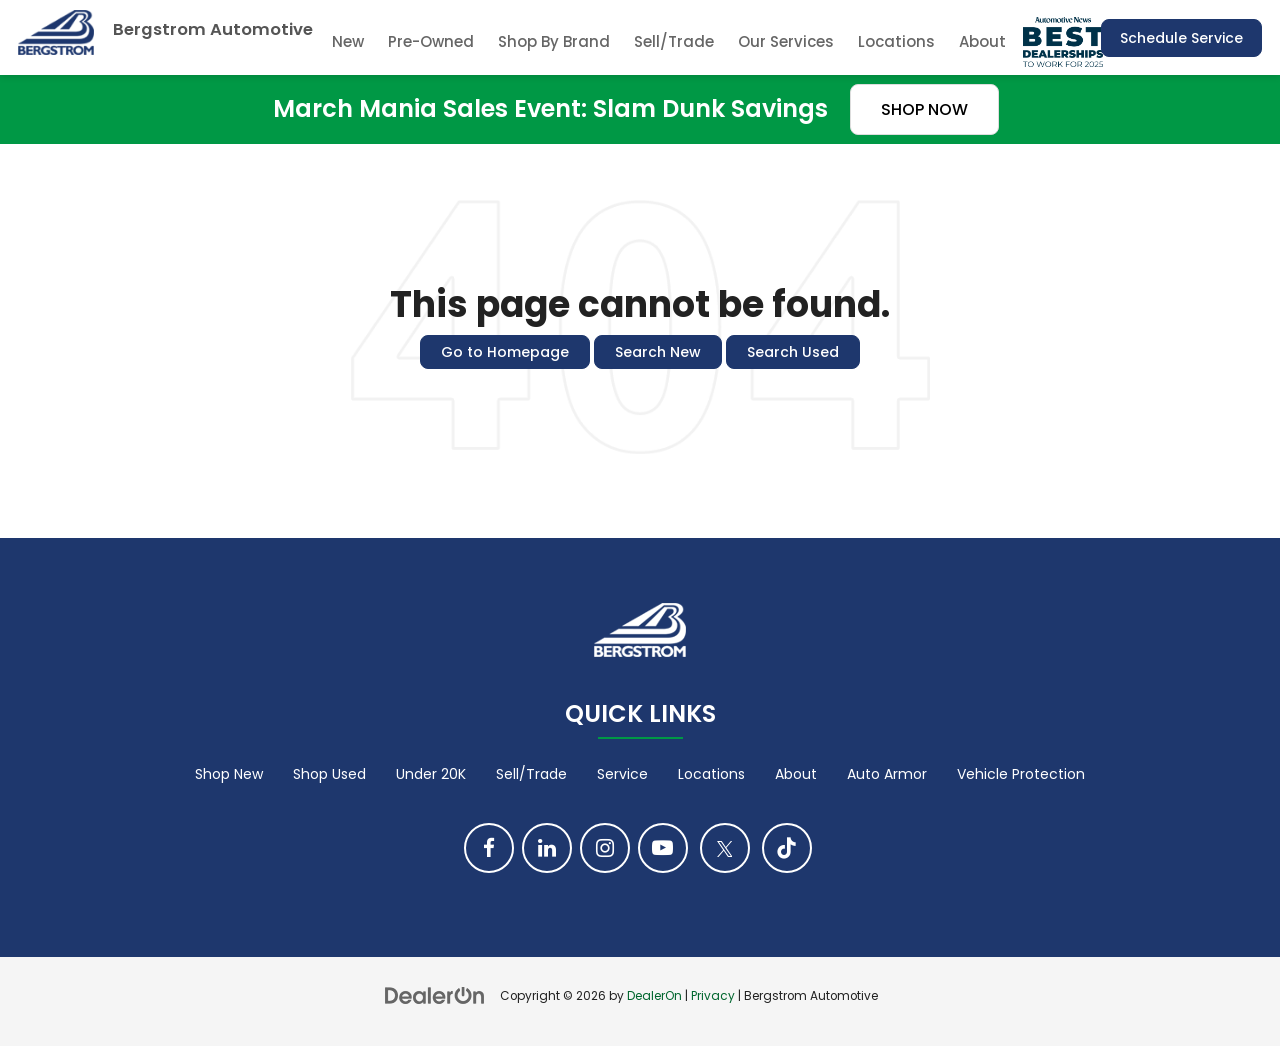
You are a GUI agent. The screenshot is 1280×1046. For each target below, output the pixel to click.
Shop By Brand (554, 41)
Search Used (793, 352)
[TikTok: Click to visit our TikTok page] (787, 848)
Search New (658, 352)
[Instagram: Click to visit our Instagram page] (605, 848)
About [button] (982, 41)
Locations (896, 41)
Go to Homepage (505, 352)
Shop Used (329, 774)
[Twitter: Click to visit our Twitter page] (725, 848)
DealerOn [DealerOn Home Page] (654, 996)
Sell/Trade (674, 41)
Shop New (229, 774)
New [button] (348, 41)
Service (622, 774)
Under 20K (431, 774)
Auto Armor (887, 774)
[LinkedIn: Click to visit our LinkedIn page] (547, 848)
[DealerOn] (435, 995)
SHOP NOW (924, 109)
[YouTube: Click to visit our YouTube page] (663, 848)
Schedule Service (1181, 38)
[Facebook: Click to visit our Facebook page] (489, 848)
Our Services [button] (786, 41)
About (796, 774)
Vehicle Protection (1021, 774)
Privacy (713, 996)
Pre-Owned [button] (431, 41)
